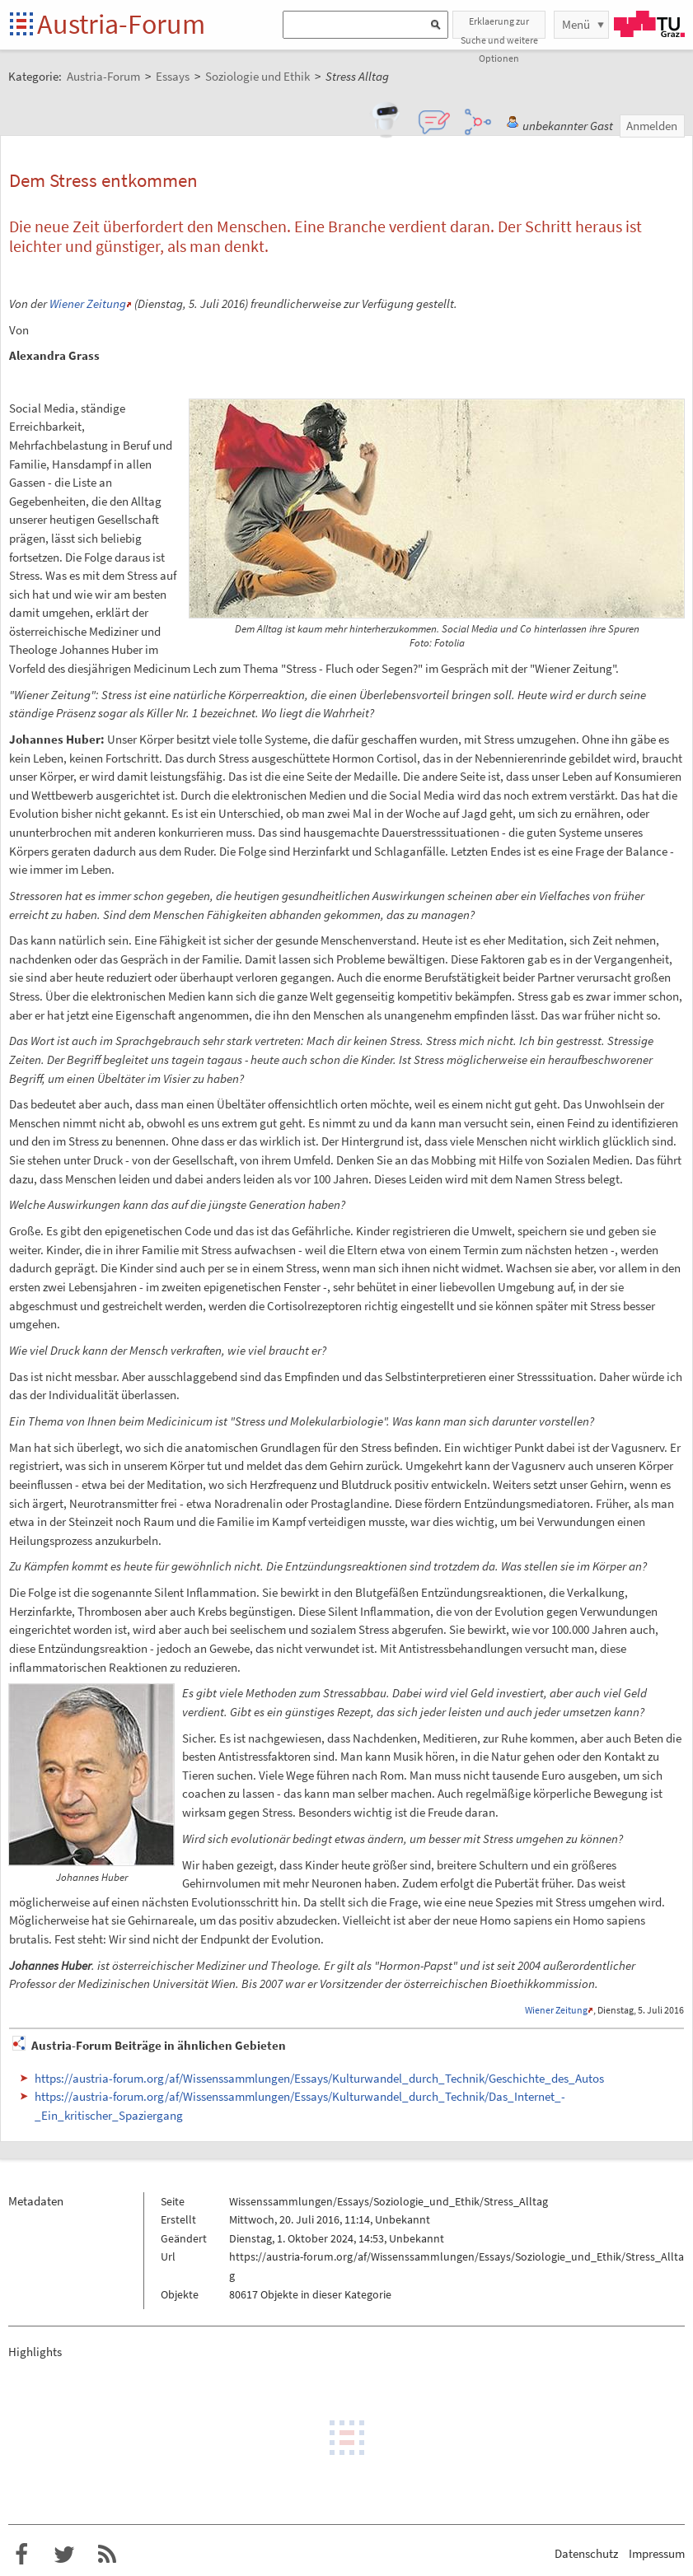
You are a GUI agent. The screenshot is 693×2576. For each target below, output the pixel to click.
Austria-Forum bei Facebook (21, 2554)
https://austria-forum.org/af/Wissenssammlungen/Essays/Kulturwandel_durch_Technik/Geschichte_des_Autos (319, 2078)
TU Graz (649, 24)
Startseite (22, 25)
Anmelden (651, 125)
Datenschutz (586, 2553)
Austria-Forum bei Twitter (64, 2554)
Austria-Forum (121, 24)
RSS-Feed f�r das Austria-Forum (107, 2554)
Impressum (657, 2553)
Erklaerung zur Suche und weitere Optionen (499, 27)
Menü (576, 24)
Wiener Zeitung (87, 303)
